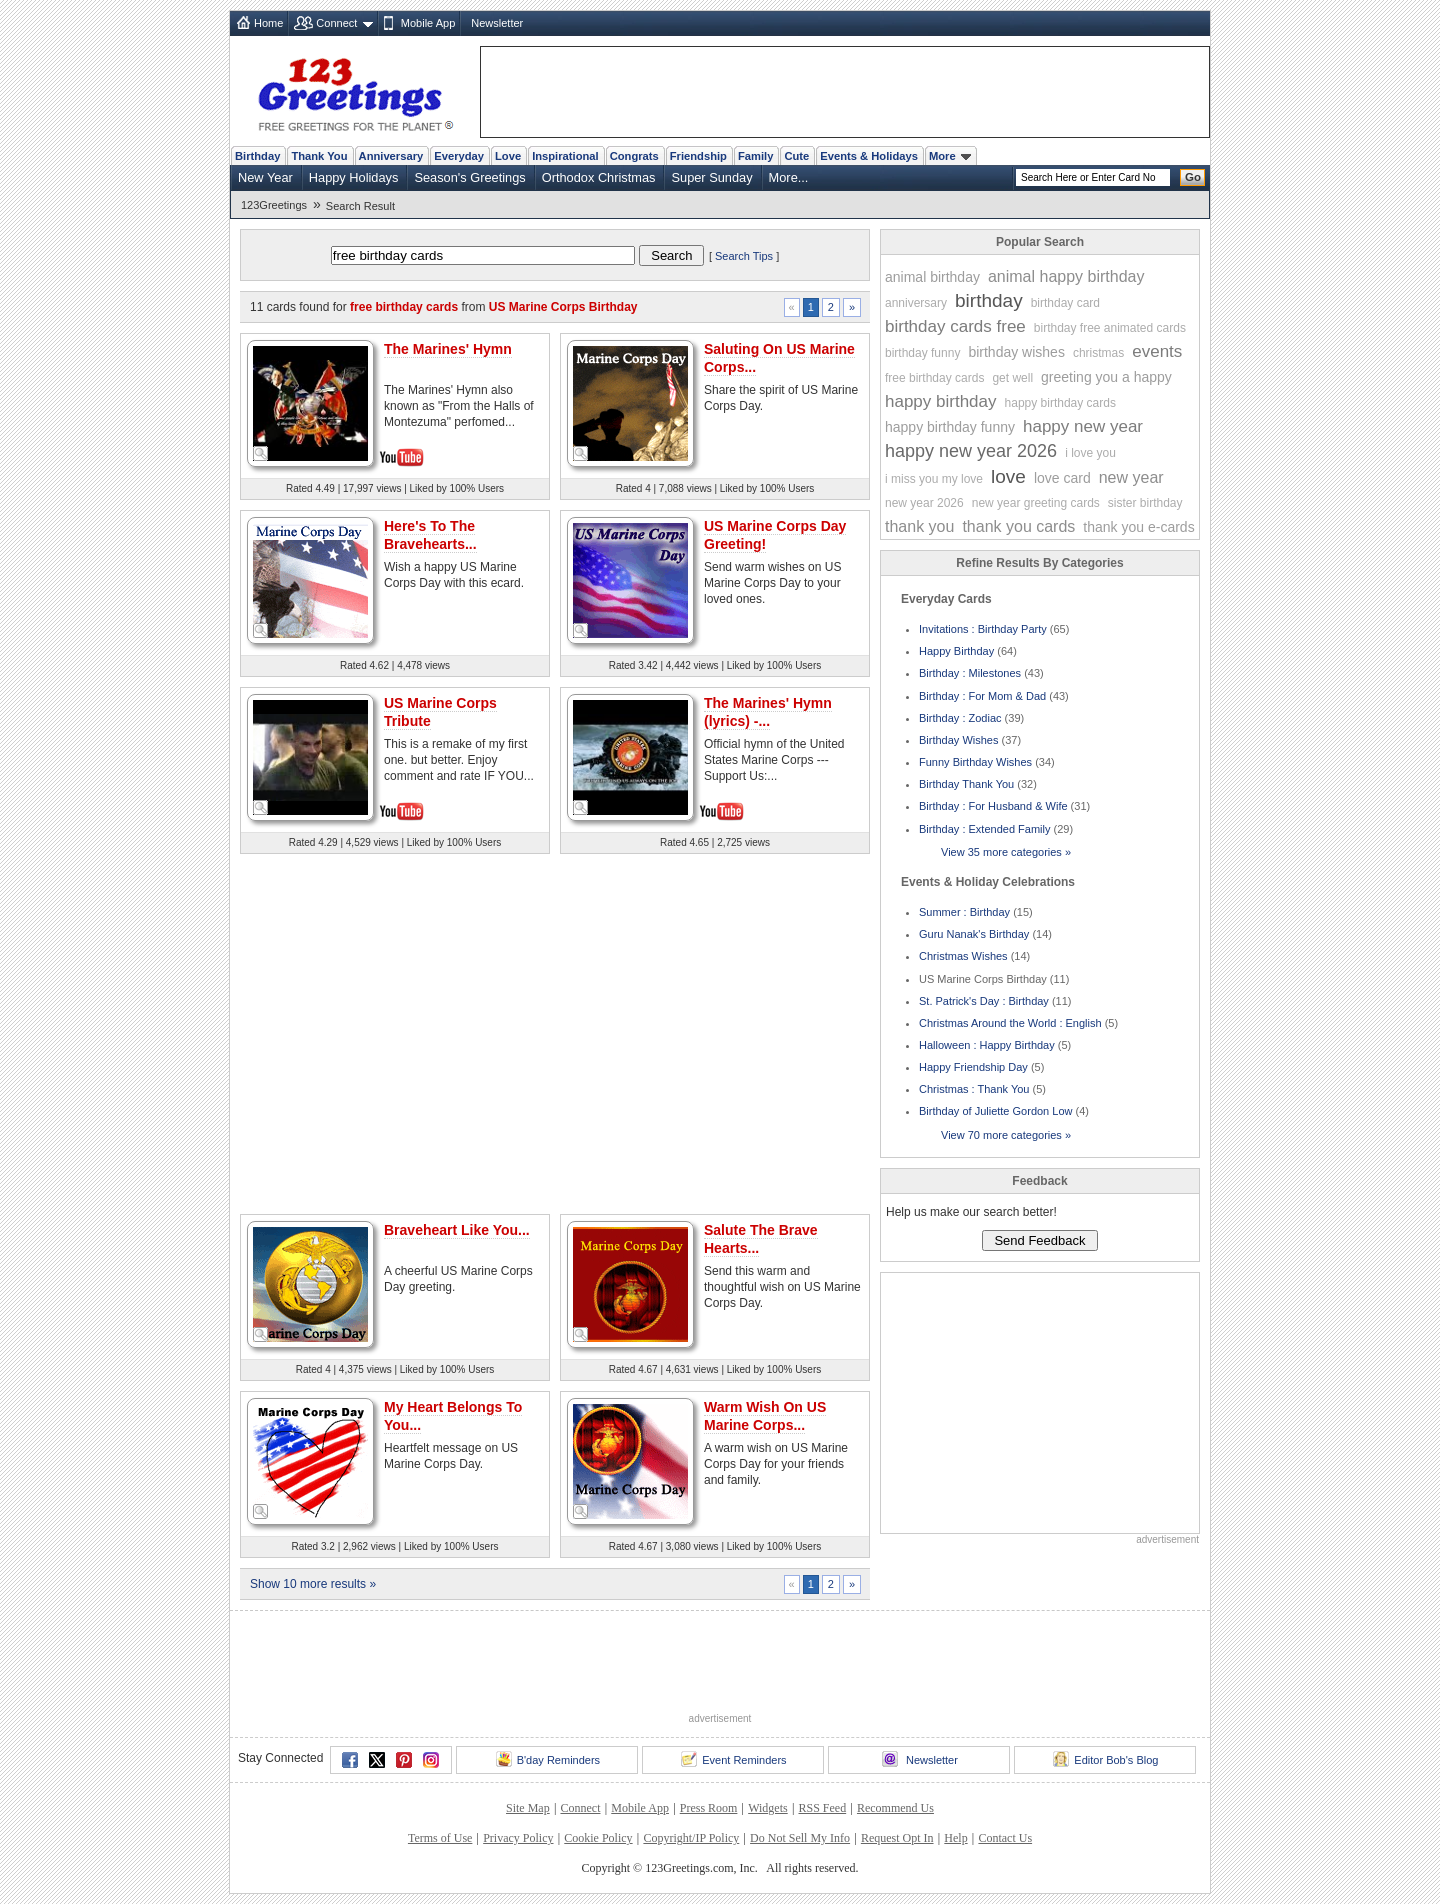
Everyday (459, 156)
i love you (1090, 453)
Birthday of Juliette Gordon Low (995, 1111)
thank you (919, 526)
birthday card (1065, 303)
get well (1012, 378)
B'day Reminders (548, 1759)
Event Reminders (733, 1759)
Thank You (319, 156)
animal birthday (932, 277)
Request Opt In (897, 1838)
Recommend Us (895, 1808)
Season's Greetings (469, 177)
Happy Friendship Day (973, 1067)
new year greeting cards (1036, 503)
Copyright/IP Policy (691, 1838)
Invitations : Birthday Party (983, 629)
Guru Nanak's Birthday (974, 934)
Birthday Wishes (958, 740)
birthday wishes (1016, 352)
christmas (1098, 353)
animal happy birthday (1066, 276)
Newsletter (497, 23)
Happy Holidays (354, 177)
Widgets (768, 1808)
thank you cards (1018, 526)
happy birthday (941, 401)
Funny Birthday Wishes (975, 762)
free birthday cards (934, 378)
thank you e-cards (1138, 527)
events (1157, 351)
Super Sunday (711, 177)
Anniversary (391, 156)
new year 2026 (924, 503)
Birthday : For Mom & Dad (982, 696)
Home (268, 23)
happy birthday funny (950, 427)
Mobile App (428, 23)
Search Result (360, 206)
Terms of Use (440, 1838)
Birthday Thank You (966, 784)
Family (755, 156)
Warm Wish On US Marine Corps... (765, 1416)
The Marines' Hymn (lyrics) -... (768, 712)
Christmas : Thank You (974, 1089)
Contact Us (1005, 1838)
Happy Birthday (956, 651)
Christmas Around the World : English (1010, 1023)
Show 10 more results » (313, 1584)
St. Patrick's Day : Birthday (984, 1001)
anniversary (916, 303)
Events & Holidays (869, 156)
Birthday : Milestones (970, 673)
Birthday (257, 156)
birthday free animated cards (1110, 328)
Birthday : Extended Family (984, 829)
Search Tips (744, 256)
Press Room (709, 1808)
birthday (989, 300)
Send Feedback (1039, 1240)
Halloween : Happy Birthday (987, 1045)
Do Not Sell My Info (800, 1838)
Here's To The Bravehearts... (430, 535)
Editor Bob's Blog (1105, 1759)
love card (1062, 478)
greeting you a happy (1106, 377)
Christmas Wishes (963, 956)
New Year (265, 177)
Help (955, 1838)
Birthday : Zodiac (960, 718)
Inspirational (565, 156)
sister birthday (1145, 503)
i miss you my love (934, 479)
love (1008, 476)
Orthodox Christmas (599, 177)
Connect (336, 23)
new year (1131, 477)
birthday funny (922, 353)
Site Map (528, 1808)
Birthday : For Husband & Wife (993, 806)
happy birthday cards (1060, 403)
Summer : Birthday (964, 912)
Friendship (698, 156)
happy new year (1083, 426)
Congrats (634, 156)
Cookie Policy (598, 1838)
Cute (796, 156)
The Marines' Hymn (448, 349)
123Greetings (274, 205)
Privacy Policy (518, 1838)
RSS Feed (822, 1808)
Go (1193, 177)
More (950, 156)
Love (508, 156)
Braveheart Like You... (457, 1230)
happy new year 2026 (971, 451)
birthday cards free (955, 326)
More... (789, 177)
